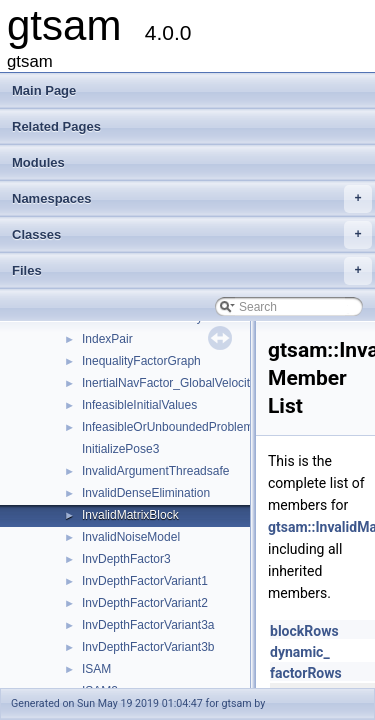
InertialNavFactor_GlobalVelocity (169, 383)
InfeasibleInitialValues (139, 405)
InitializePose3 (120, 449)
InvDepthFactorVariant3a (148, 625)
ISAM (96, 669)
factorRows (306, 673)
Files (192, 271)
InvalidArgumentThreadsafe (155, 471)
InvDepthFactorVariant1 (145, 581)
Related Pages (56, 126)
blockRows (304, 631)
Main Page (44, 90)
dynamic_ (300, 652)
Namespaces (192, 199)
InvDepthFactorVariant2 (145, 603)
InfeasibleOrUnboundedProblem (167, 427)
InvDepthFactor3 (126, 559)
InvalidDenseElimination (146, 493)
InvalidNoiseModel (131, 537)
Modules (38, 162)
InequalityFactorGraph (141, 361)
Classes (192, 235)
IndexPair (107, 339)
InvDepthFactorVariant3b (148, 647)
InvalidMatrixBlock (130, 515)
